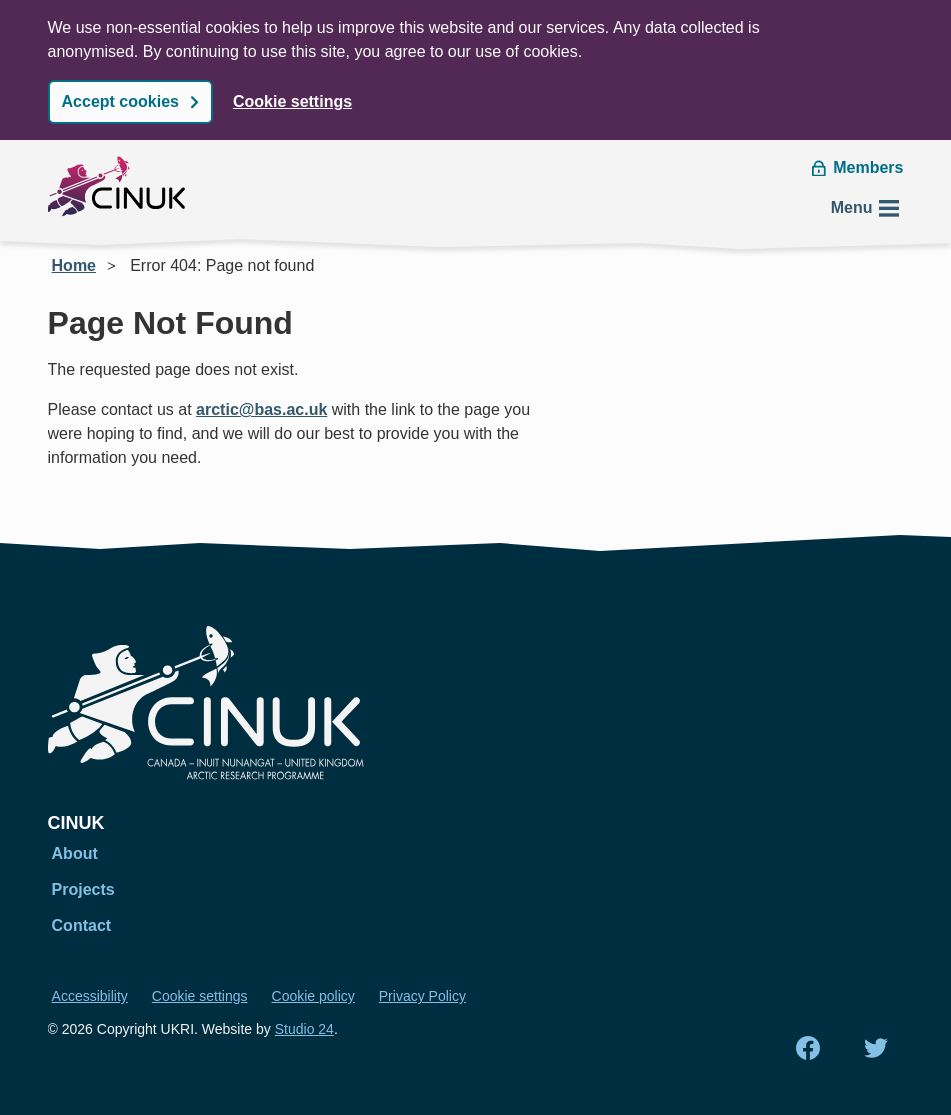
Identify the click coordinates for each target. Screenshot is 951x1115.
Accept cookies (120, 101)
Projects (83, 889)
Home (74, 265)
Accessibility (90, 996)
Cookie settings (292, 101)
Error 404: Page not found (222, 265)
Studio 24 (304, 1029)
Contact (82, 925)
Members (857, 167)
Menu (866, 208)
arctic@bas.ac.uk (261, 409)
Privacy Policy (422, 996)
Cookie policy (313, 996)
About (75, 853)
